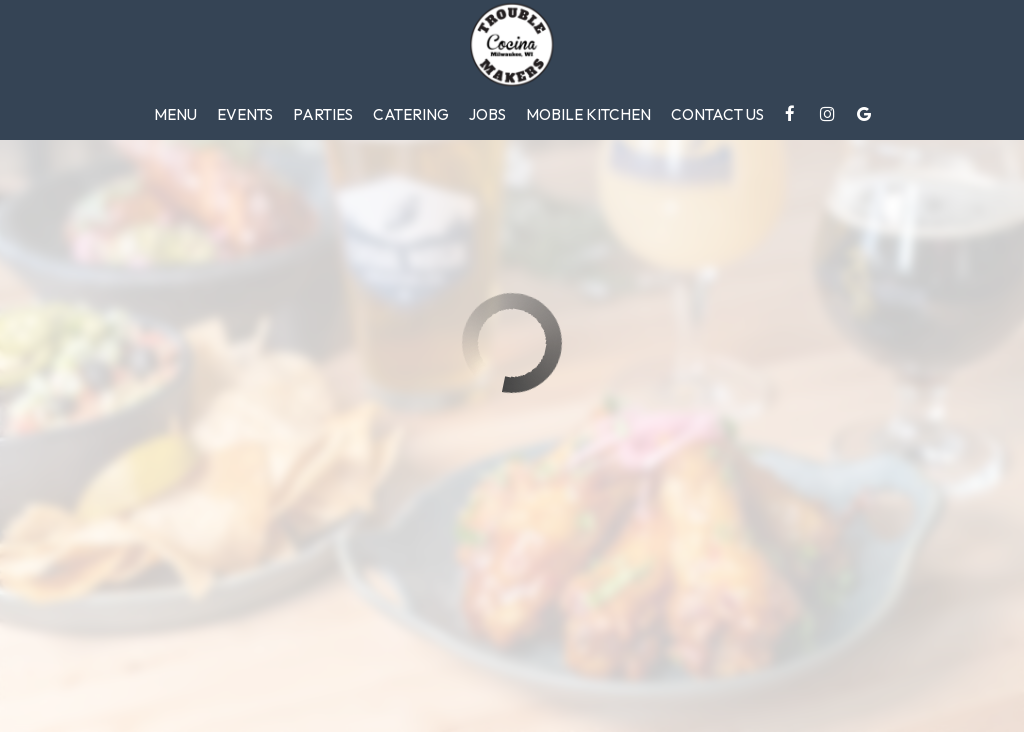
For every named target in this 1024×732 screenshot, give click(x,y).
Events (245, 114)
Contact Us (717, 114)
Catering (411, 114)
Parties (323, 114)
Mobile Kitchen (588, 114)
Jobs (487, 114)
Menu (175, 114)
